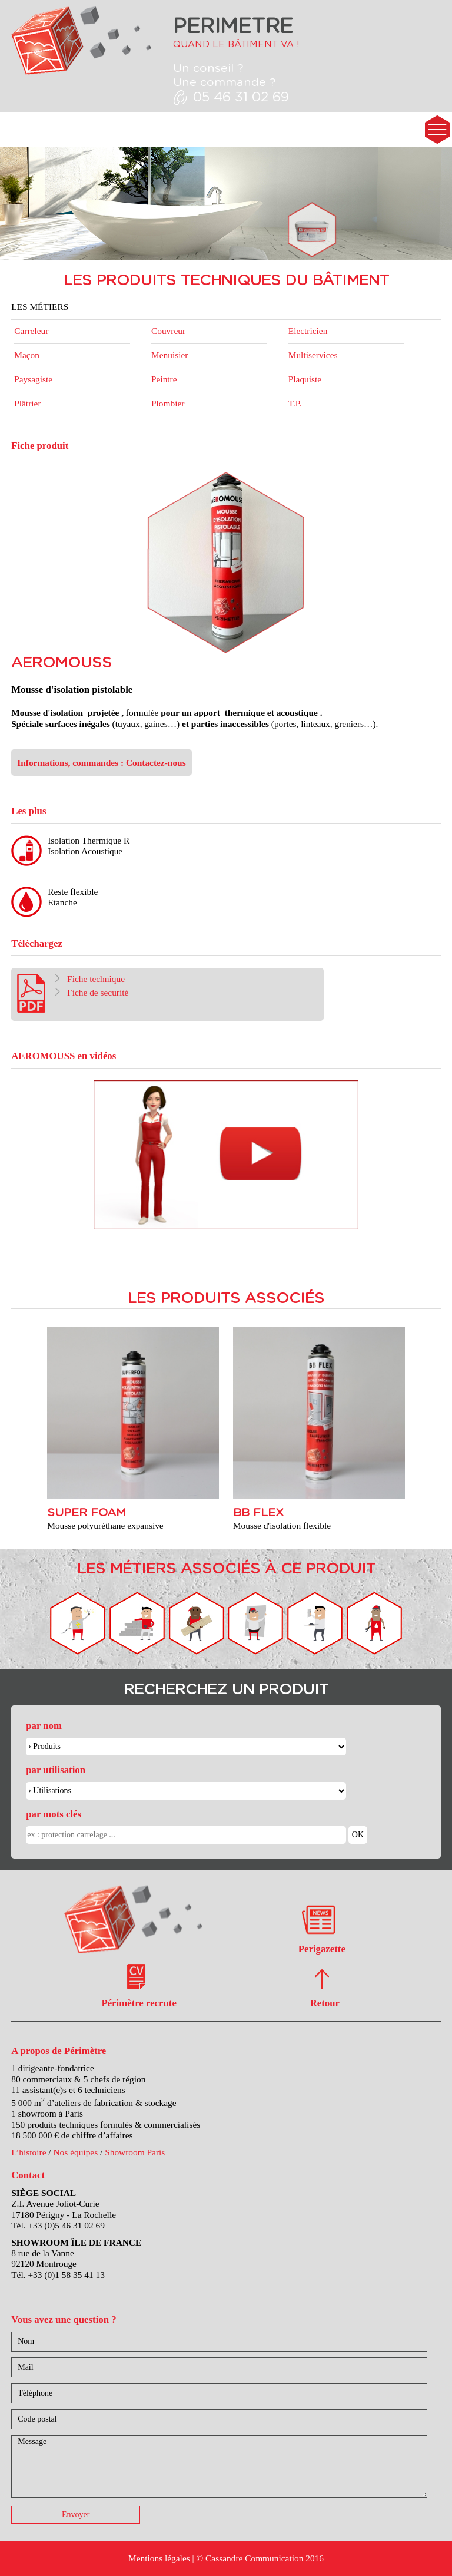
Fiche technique (89, 979)
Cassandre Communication (254, 2558)
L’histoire (28, 2152)
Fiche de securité (91, 992)
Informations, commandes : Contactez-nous (101, 763)
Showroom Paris (135, 2152)
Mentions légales (159, 2558)
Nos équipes (75, 2152)
